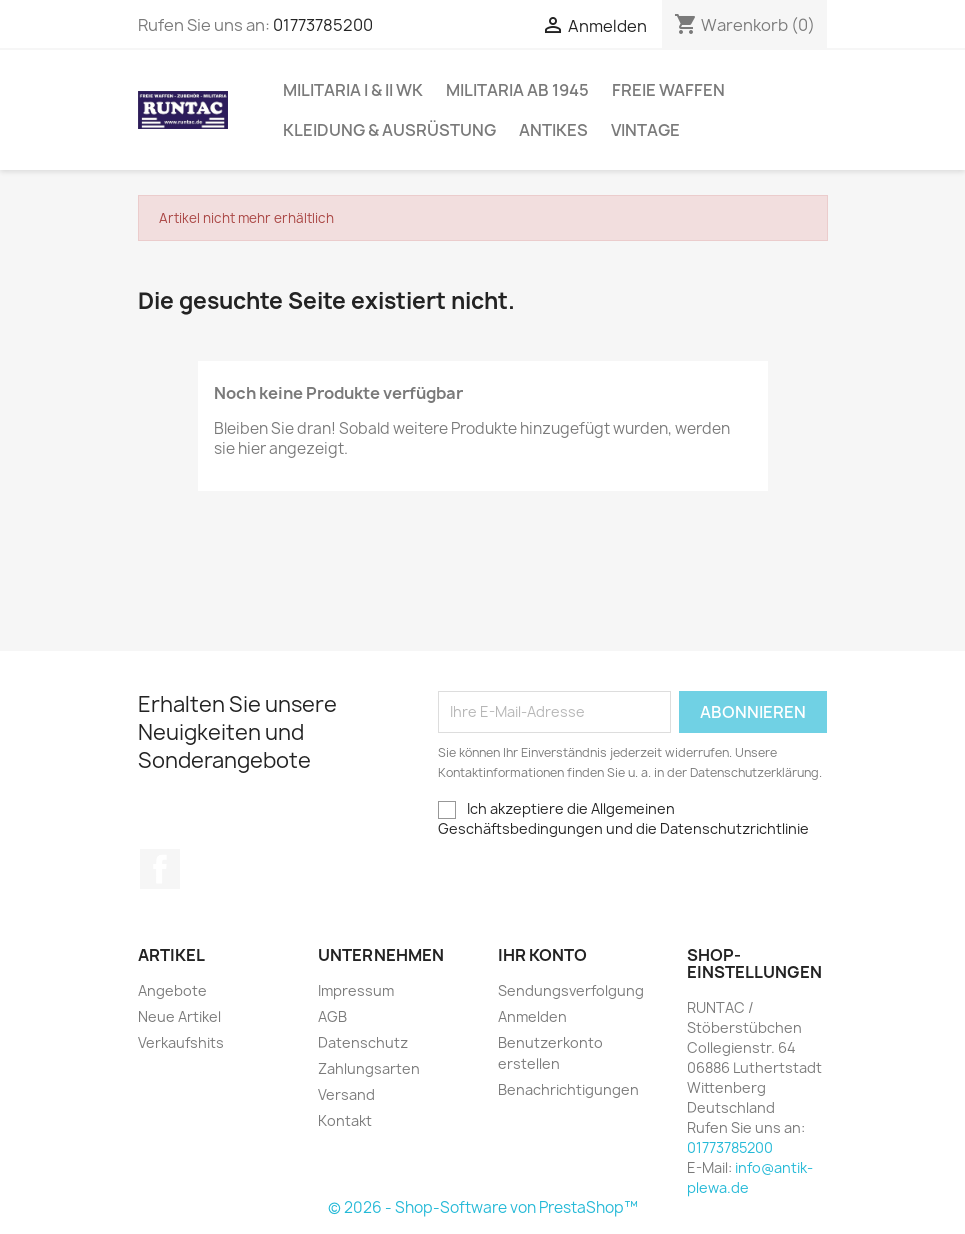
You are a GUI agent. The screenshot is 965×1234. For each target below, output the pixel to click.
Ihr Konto (542, 955)
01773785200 (323, 25)
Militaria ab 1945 (517, 90)
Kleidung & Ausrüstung (389, 130)
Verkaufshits (181, 1042)
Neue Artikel (179, 1016)
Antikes (553, 130)
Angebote (172, 990)
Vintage (645, 130)
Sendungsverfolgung (571, 990)
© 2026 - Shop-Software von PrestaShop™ (483, 1207)
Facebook (160, 869)
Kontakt (345, 1120)
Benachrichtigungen (568, 1089)
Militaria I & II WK (353, 90)
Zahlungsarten (369, 1068)
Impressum (356, 990)
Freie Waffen (668, 90)
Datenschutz (363, 1042)
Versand (346, 1094)
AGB (332, 1016)
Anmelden (532, 1016)
